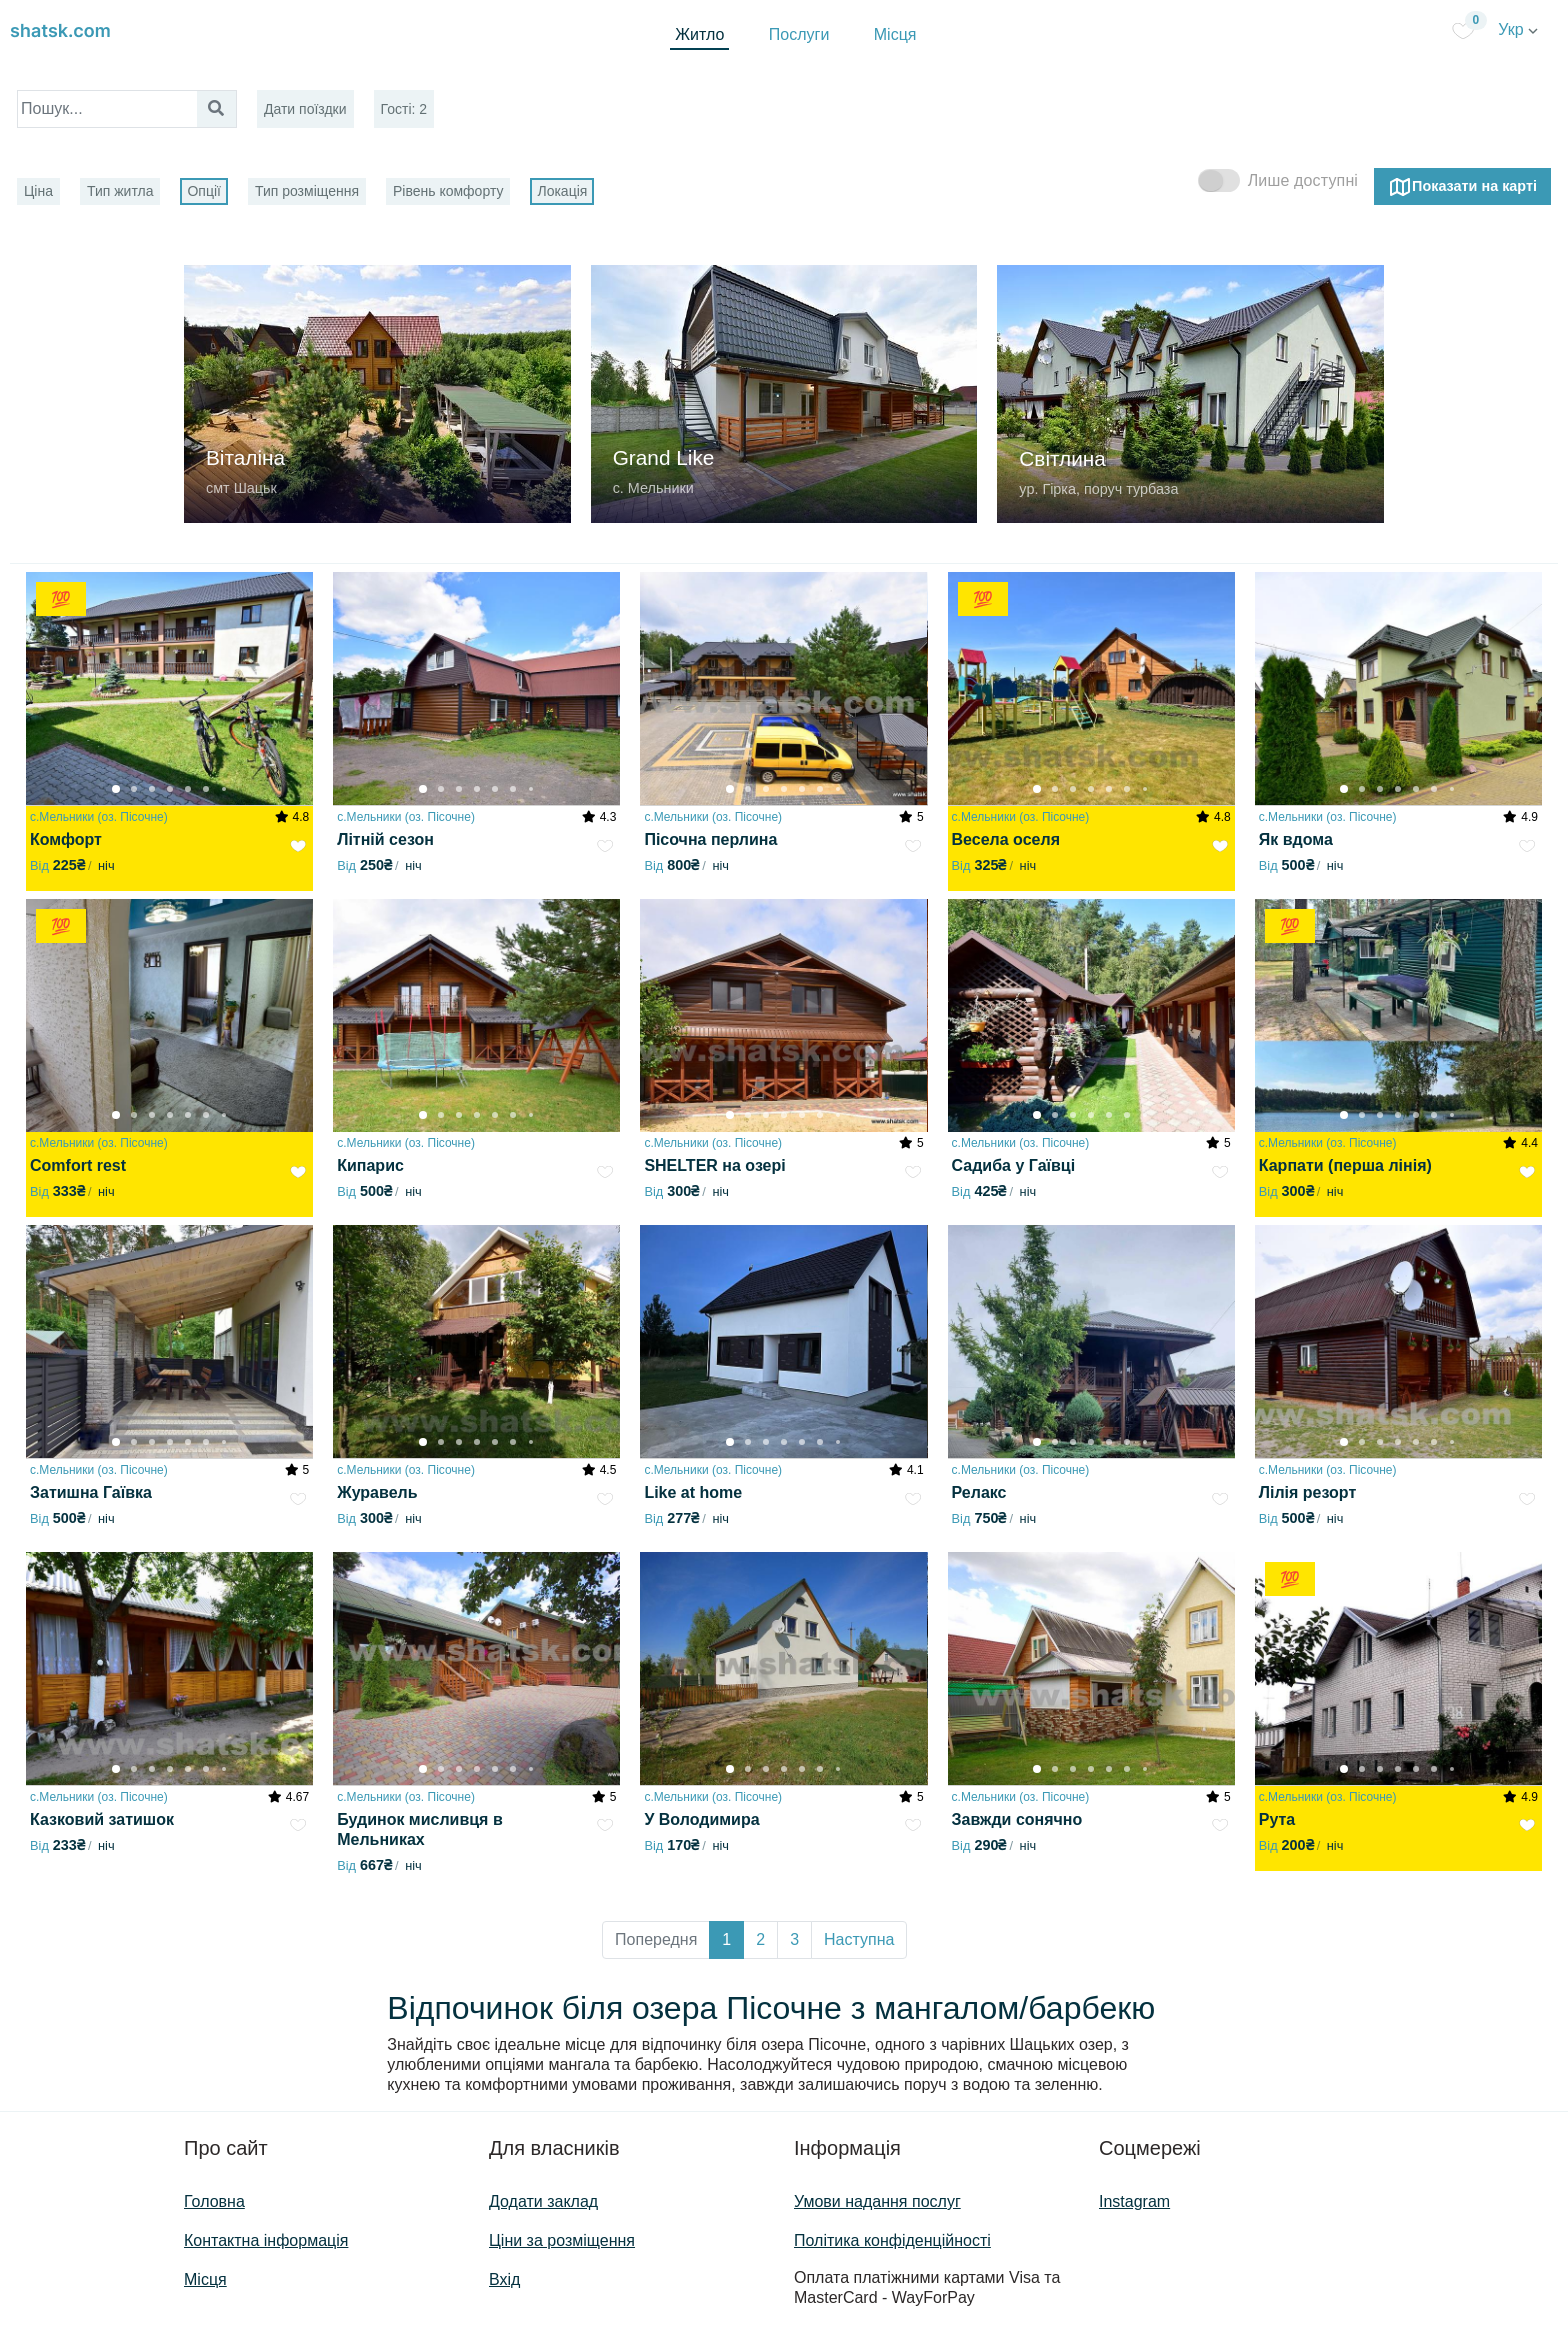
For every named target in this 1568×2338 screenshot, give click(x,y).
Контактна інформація (266, 2240)
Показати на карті (1462, 187)
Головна (214, 2201)
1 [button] (726, 1939)
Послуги (799, 34)
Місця (895, 34)
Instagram (1134, 2201)
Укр (1518, 29)
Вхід (504, 2279)
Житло (699, 34)
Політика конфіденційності (892, 2240)
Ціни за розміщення (562, 2240)
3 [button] (794, 1939)
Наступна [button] (859, 1939)
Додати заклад (543, 2201)
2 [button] (760, 1939)
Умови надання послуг (877, 2201)
